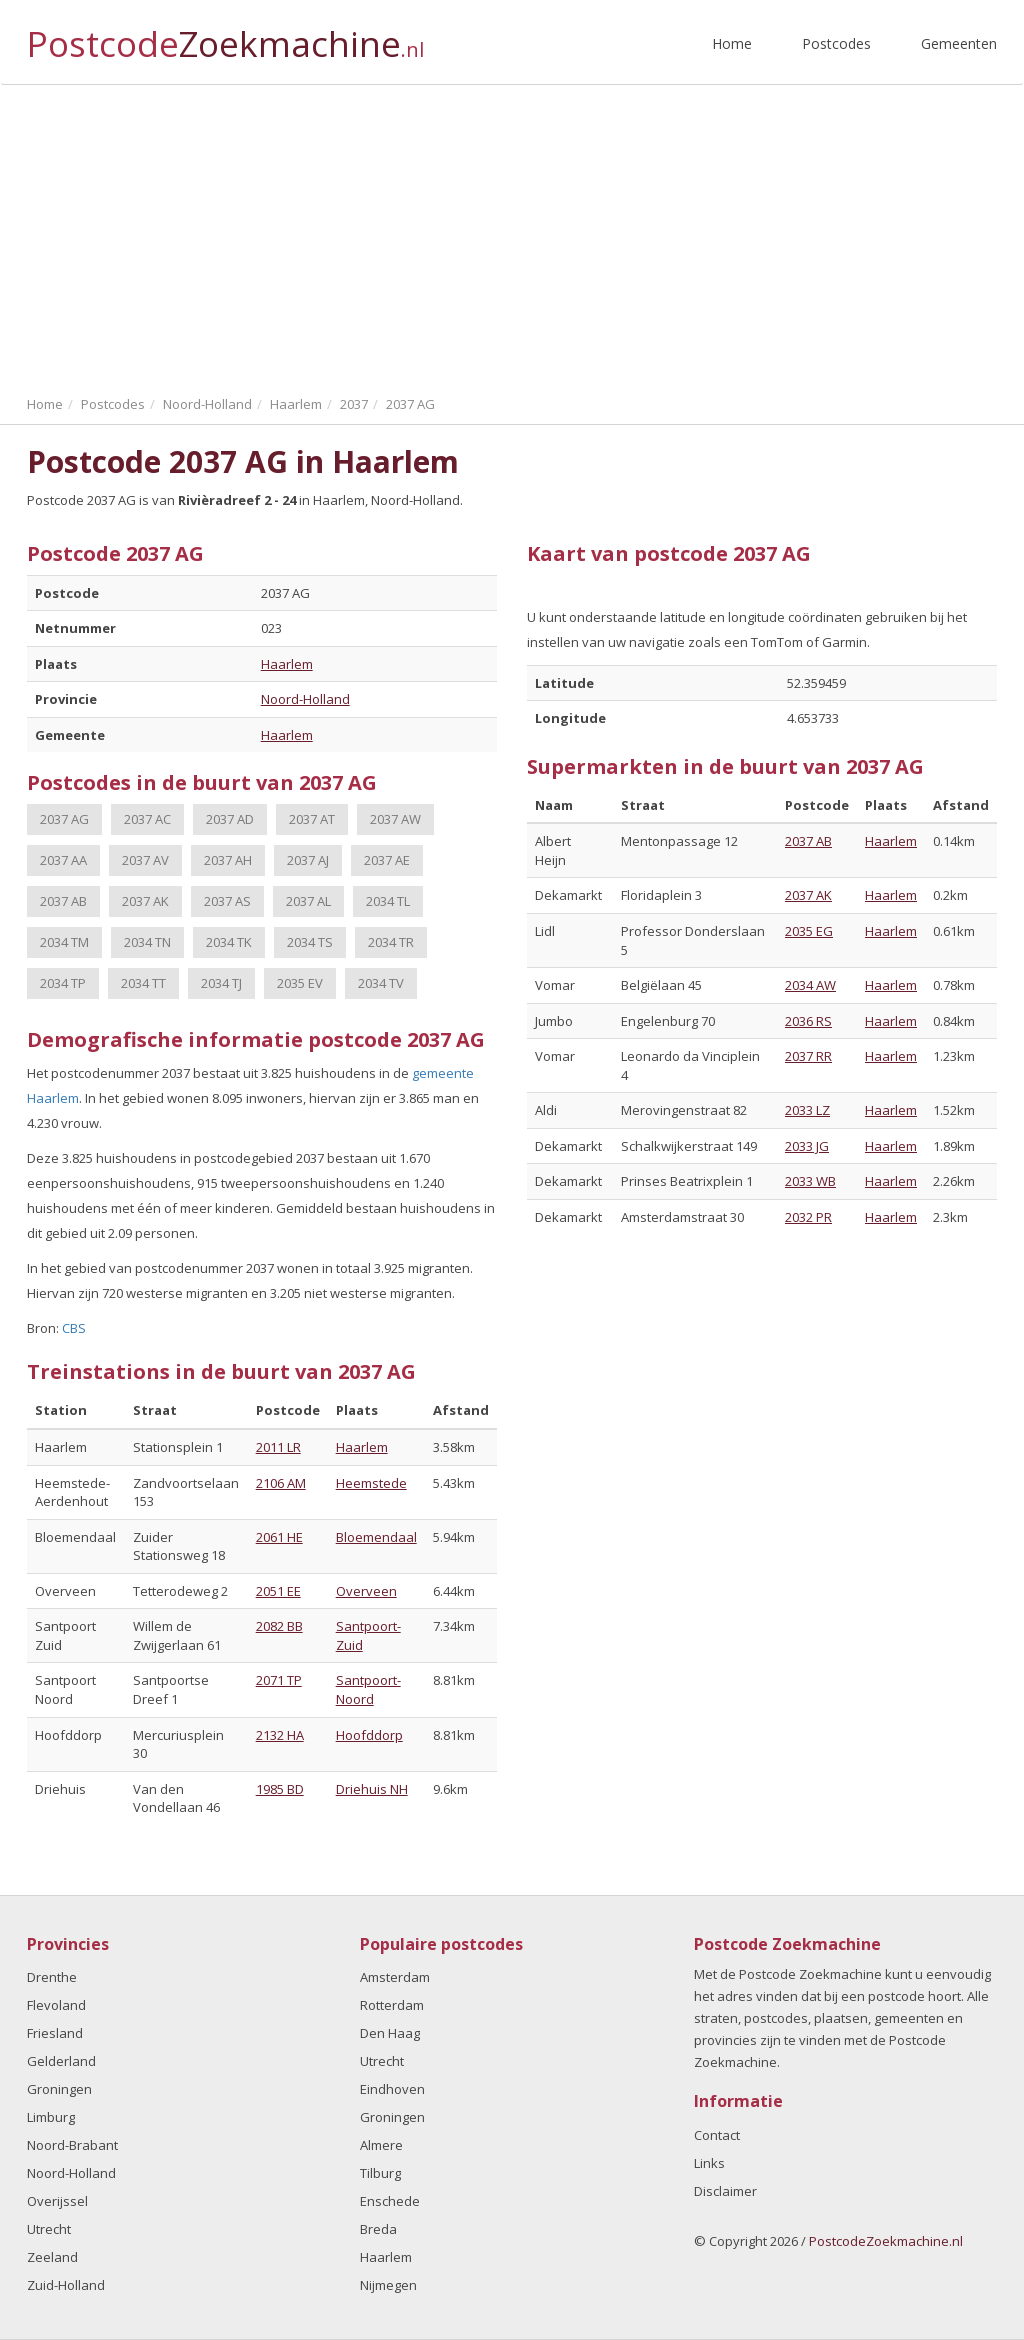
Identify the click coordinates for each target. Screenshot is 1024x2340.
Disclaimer (725, 2191)
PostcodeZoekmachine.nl (886, 2241)
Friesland (55, 2033)
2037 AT (312, 819)
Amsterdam (395, 1977)
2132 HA (280, 1735)
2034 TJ (221, 983)
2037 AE (387, 860)
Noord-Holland (305, 699)
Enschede (390, 2201)
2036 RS (808, 1021)
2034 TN (147, 942)
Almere (381, 2145)
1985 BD (280, 1789)
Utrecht (49, 2229)
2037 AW (395, 819)
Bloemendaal (376, 1537)
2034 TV (381, 983)
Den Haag (390, 2033)
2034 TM (64, 942)
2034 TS (310, 942)
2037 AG (64, 819)
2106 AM (281, 1483)
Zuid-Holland (66, 2285)
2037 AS (227, 901)
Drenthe (52, 1977)
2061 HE (279, 1537)
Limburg (51, 2117)
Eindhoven (392, 2089)
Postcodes (836, 43)
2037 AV (145, 860)
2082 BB (279, 1626)
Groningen (59, 2089)
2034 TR (391, 942)
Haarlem (287, 664)
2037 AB (63, 901)
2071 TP (279, 1680)
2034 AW (810, 985)
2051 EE (278, 1591)
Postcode (225, 35)
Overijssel (57, 2201)
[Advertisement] (512, 235)
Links (709, 2163)
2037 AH (228, 860)
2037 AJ (308, 860)
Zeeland (52, 2257)
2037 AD (230, 819)
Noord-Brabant (72, 2145)
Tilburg (380, 2173)
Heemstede (371, 1483)
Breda (378, 2229)
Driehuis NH (372, 1789)
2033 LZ (807, 1110)
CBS (74, 1328)
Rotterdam (392, 2005)
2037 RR (808, 1056)
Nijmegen (388, 2285)
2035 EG (809, 931)
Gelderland (61, 2061)
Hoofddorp (369, 1735)
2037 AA (63, 860)
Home (732, 43)
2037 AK (145, 901)
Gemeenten (959, 43)
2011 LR (278, 1447)
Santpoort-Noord (368, 1689)
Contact (717, 2135)
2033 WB (810, 1181)
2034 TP (63, 983)
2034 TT (143, 983)
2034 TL (388, 901)
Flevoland (56, 2005)
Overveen (366, 1591)
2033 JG (807, 1146)
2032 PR (808, 1217)
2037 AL (308, 901)
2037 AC (147, 819)
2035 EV (300, 983)
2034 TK (229, 942)
